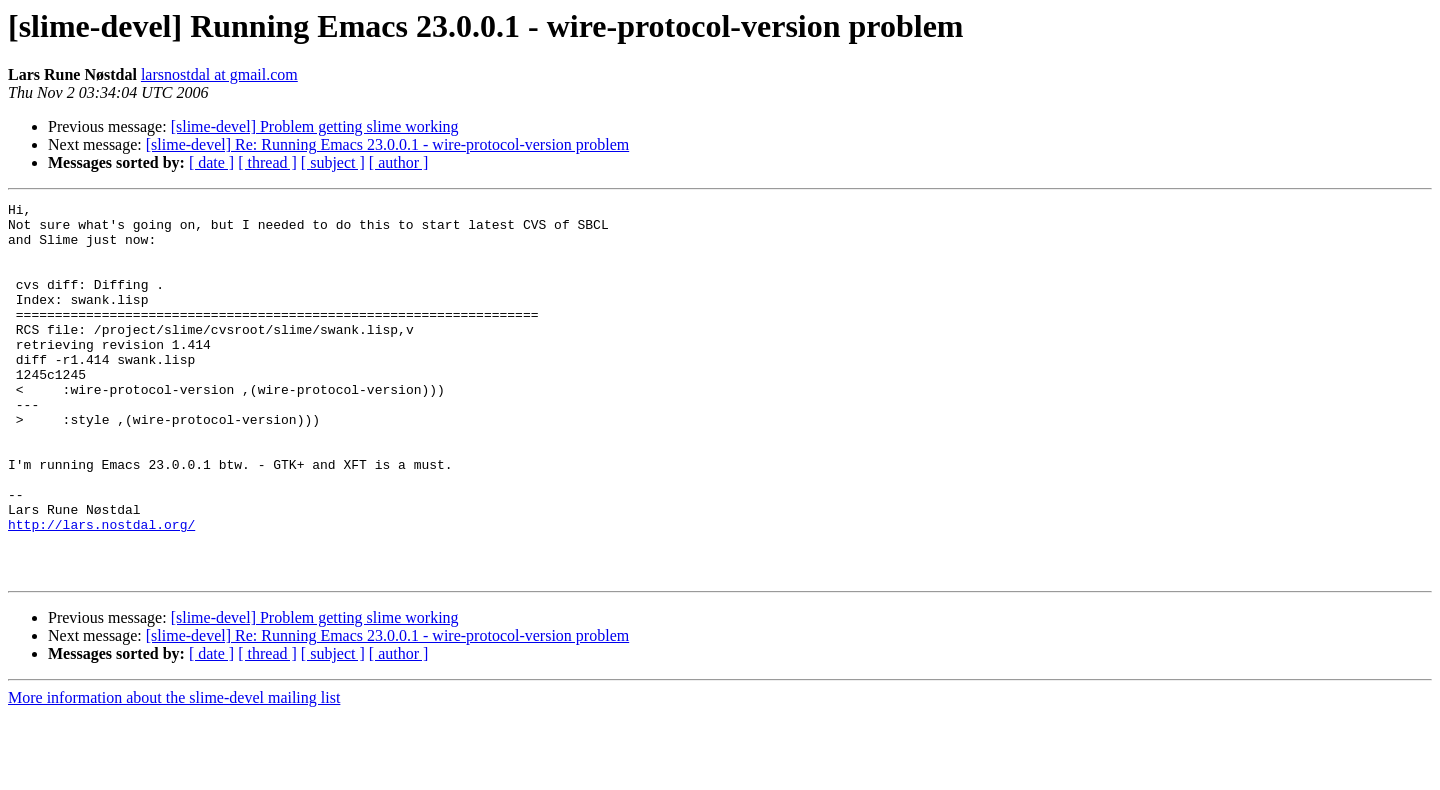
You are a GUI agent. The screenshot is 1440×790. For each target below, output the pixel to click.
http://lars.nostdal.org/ (101, 590)
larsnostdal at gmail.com (219, 74)
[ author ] (399, 162)
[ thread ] (267, 162)
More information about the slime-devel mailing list (174, 772)
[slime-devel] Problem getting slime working (315, 126)
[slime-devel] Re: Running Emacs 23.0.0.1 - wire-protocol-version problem (387, 144)
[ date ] (211, 162)
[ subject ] (333, 162)
